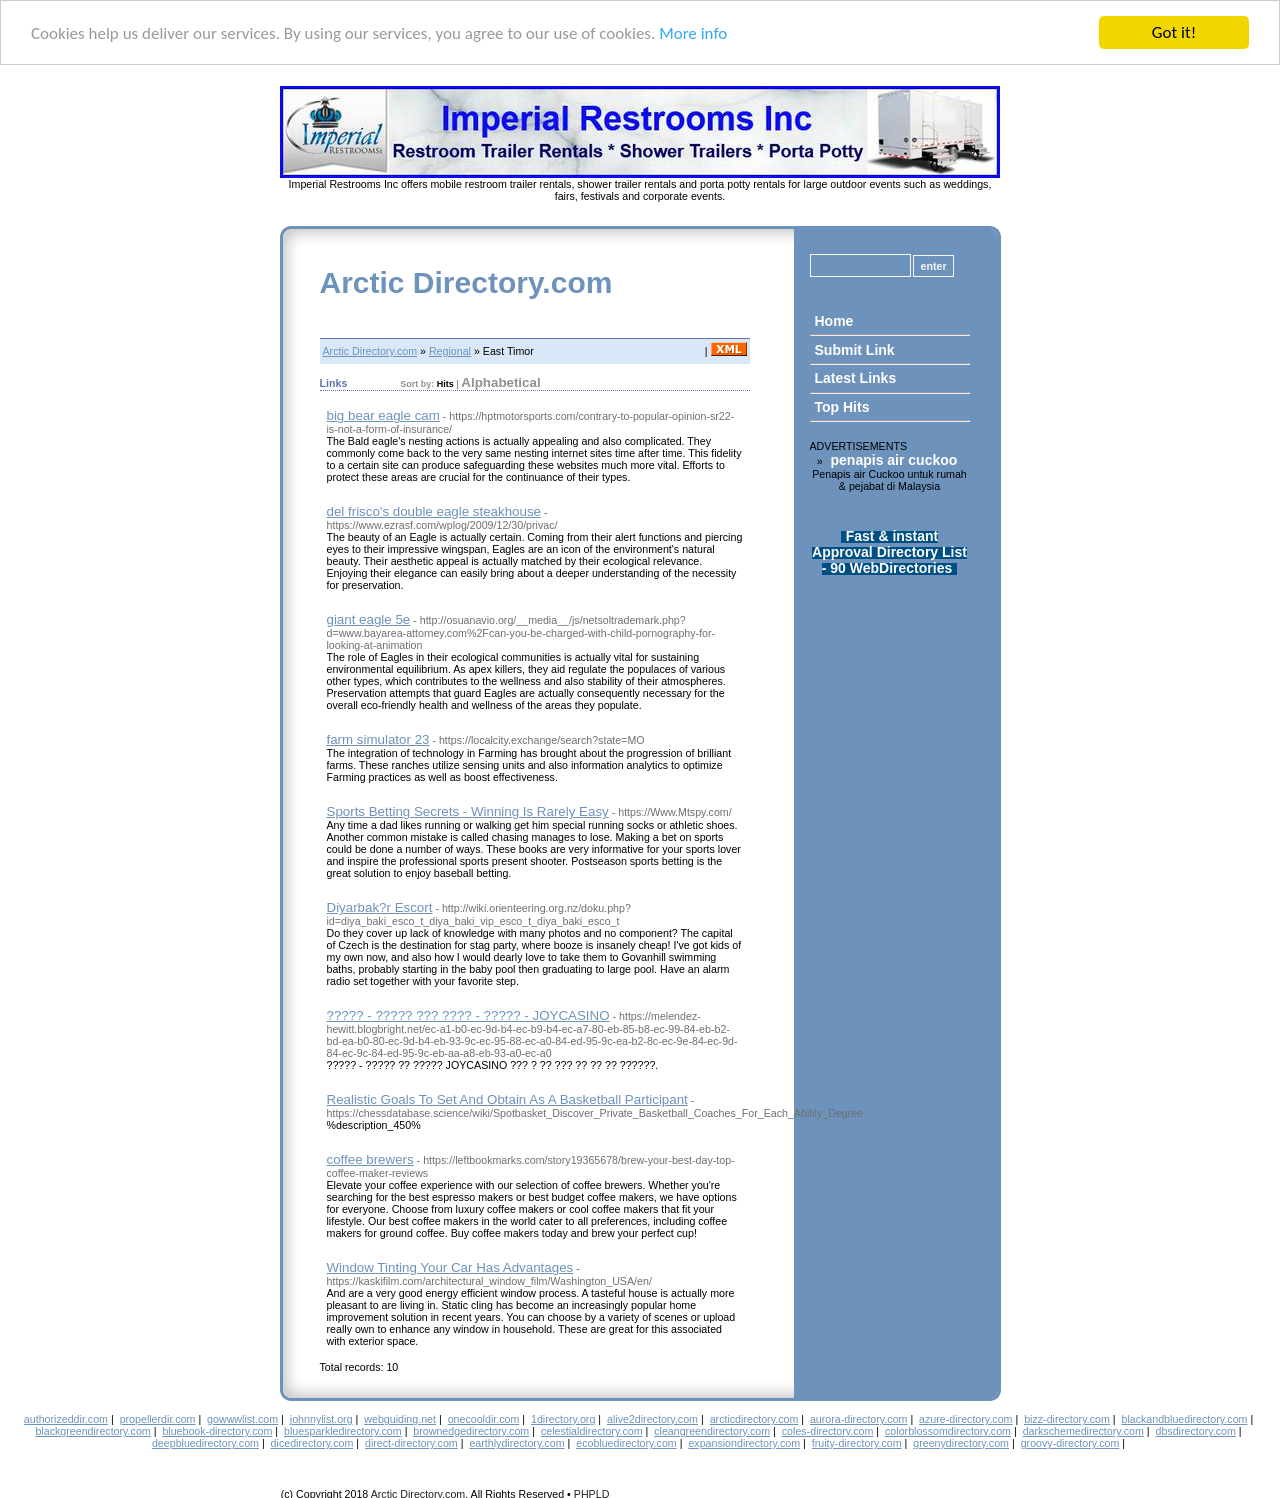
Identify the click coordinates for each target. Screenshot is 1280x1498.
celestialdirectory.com (592, 1431)
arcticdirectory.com (754, 1419)
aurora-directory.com (859, 1419)
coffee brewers (370, 1159)
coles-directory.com (828, 1431)
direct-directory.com (411, 1443)
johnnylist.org (321, 1419)
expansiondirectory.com (744, 1443)
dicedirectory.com (312, 1443)
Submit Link (855, 350)
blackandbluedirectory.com (1184, 1419)
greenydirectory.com (961, 1443)
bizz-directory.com (1067, 1419)
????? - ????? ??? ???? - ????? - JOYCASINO (468, 1015)
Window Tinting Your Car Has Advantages (450, 1267)
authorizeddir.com (66, 1419)
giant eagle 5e (369, 619)
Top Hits (842, 407)
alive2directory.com (652, 1419)
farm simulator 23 (378, 739)
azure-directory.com (965, 1419)
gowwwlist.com (242, 1419)
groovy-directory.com (1070, 1443)
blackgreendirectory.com (92, 1431)
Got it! (1174, 32)
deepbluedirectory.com (205, 1443)
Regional (450, 351)
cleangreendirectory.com (712, 1431)
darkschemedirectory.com (1083, 1431)
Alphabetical (500, 382)
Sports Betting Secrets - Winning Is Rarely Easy (468, 811)
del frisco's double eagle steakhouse (434, 511)
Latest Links (856, 378)
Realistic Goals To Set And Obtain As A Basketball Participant (507, 1099)
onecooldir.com (484, 1419)
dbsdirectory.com (1196, 1431)
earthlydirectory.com (516, 1443)
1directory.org (563, 1419)
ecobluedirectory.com (626, 1443)
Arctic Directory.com (466, 282)
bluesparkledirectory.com (343, 1431)
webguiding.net (400, 1419)
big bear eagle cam (383, 415)
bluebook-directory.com (217, 1431)
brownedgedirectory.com (471, 1431)
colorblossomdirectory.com (948, 1431)
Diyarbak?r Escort (380, 907)
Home (834, 321)
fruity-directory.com (857, 1443)
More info (693, 33)
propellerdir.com (158, 1419)
